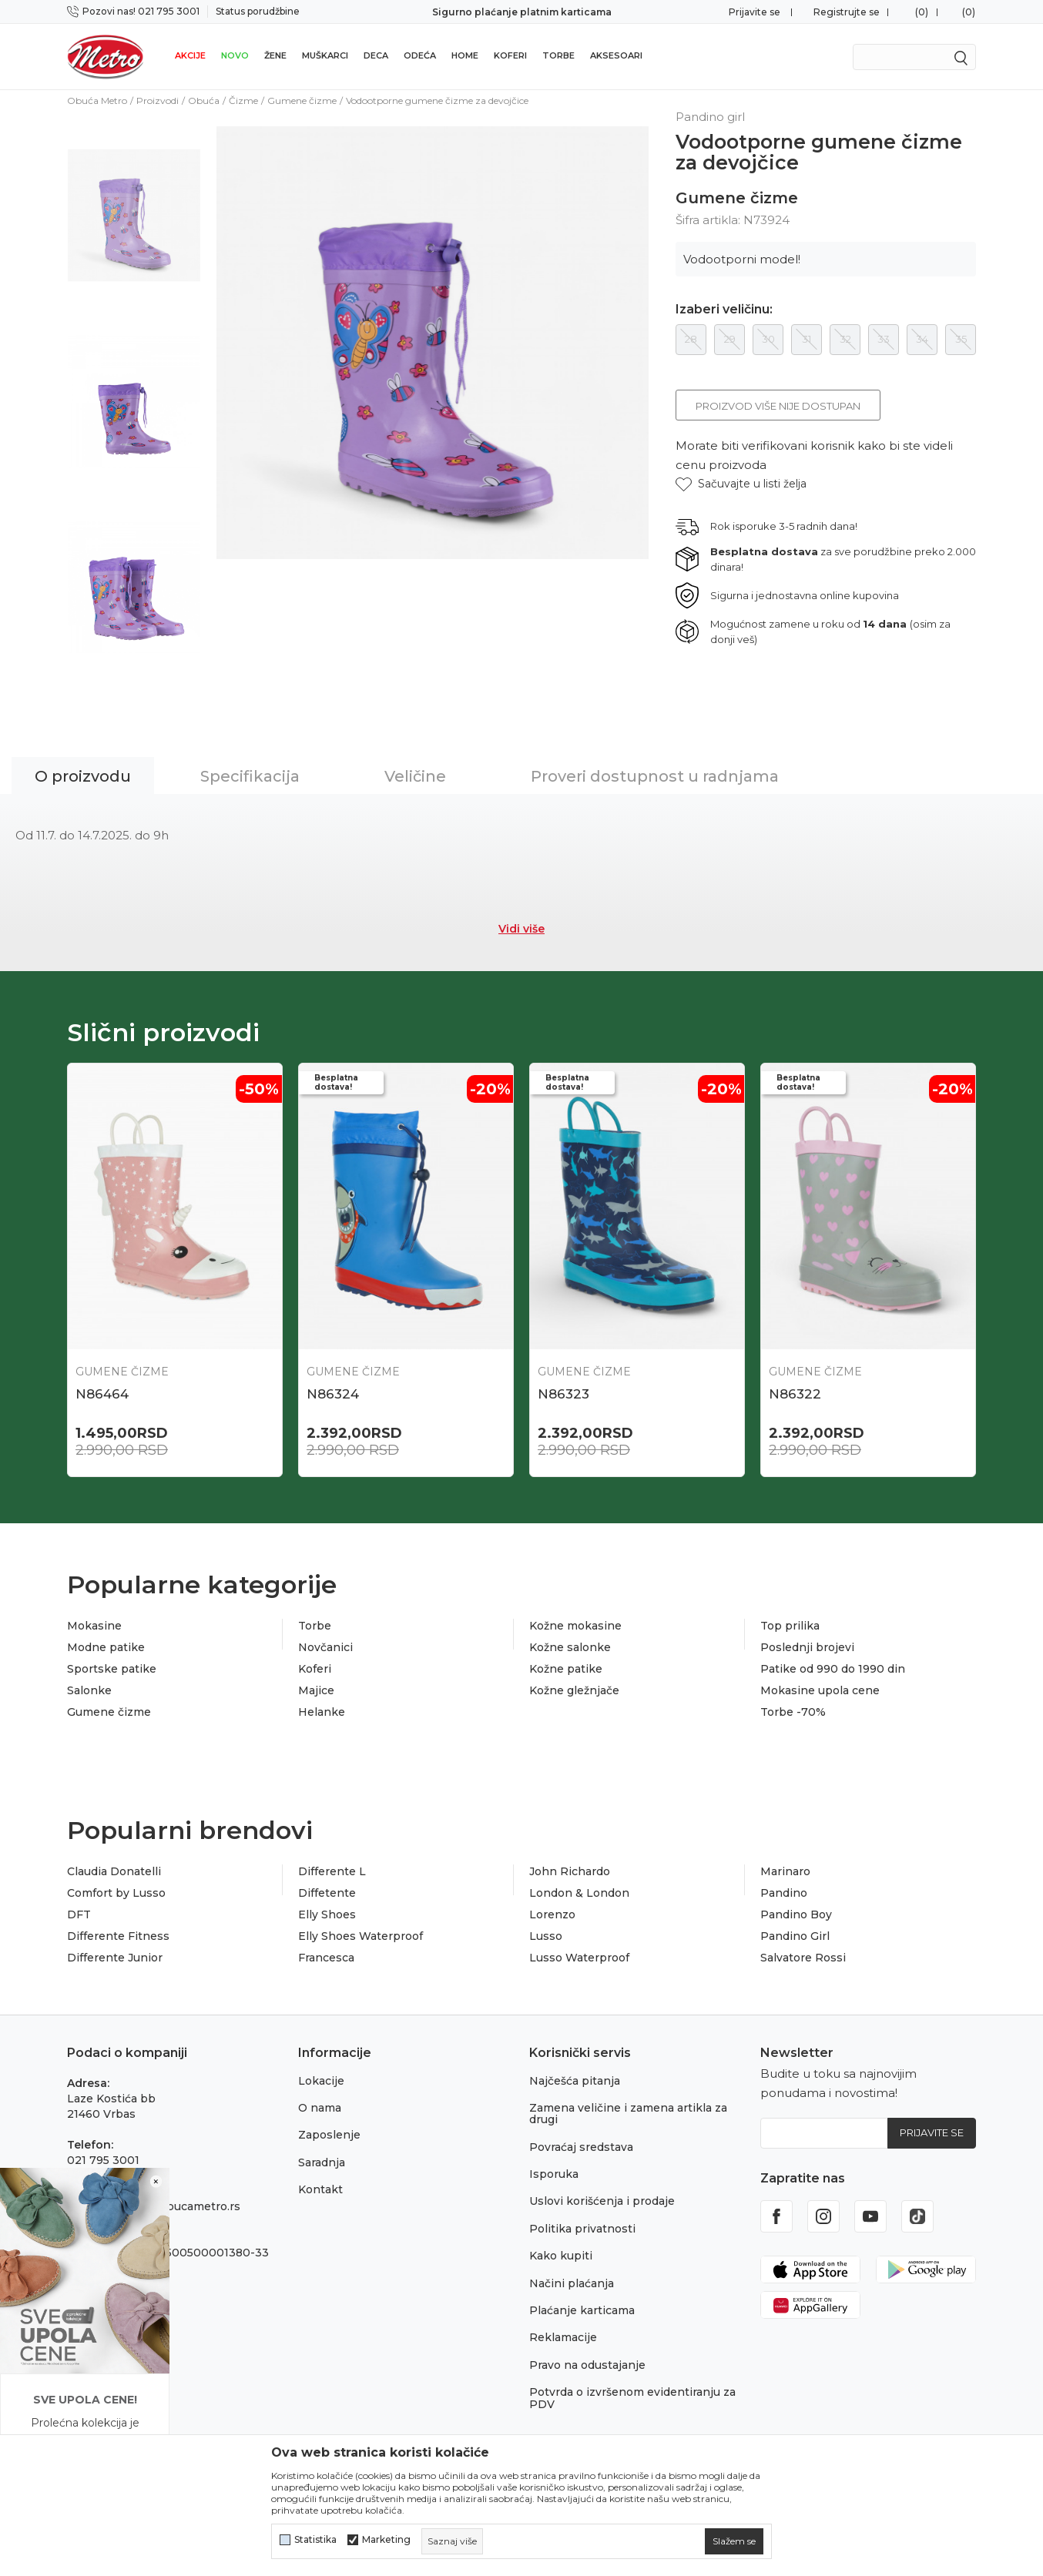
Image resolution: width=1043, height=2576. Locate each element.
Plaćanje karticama (582, 2310)
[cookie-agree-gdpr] (734, 2541)
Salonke (89, 1690)
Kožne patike (565, 1669)
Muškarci (325, 55)
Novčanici (325, 1647)
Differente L (332, 1871)
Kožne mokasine (575, 1626)
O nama (319, 2108)
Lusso (545, 1936)
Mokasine (94, 1626)
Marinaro (785, 1871)
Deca (376, 55)
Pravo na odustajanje (587, 2365)
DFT (79, 1914)
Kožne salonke (570, 1647)
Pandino (783, 1893)
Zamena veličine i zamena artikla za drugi (628, 2113)
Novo (235, 55)
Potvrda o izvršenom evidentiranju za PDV (632, 2397)
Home (464, 55)
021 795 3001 (103, 2160)
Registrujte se (846, 12)
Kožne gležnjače (574, 1690)
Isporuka (554, 2174)
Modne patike (106, 1647)
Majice (316, 1690)
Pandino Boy (796, 1914)
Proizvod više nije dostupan (778, 406)
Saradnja (321, 2162)
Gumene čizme (302, 100)
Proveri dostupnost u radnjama (655, 776)
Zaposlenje (329, 2135)
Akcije (190, 55)
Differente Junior (115, 1958)
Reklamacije (563, 2337)
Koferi (510, 55)
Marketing (386, 2539)
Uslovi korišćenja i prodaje (602, 2201)
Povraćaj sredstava (581, 2147)
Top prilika (790, 1626)
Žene (275, 55)
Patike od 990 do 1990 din (832, 1669)
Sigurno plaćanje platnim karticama (522, 12)
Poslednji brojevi (807, 1647)
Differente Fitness (118, 1936)
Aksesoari (616, 55)
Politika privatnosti (582, 2229)
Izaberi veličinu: (724, 310)
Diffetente (327, 1893)
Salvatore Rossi (803, 1958)
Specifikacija (250, 776)
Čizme (243, 100)
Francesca (326, 1958)
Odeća (420, 55)
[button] (741, 484)
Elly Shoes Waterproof (360, 1936)
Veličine (415, 776)
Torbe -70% (793, 1712)
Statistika (315, 2539)
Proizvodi (157, 100)
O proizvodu (83, 776)
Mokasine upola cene (820, 1690)
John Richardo (569, 1871)
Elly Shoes (327, 1914)
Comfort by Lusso (116, 1893)
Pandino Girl (795, 1936)
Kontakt (320, 2189)
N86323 (563, 1394)
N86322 (795, 1394)
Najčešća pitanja (574, 2081)
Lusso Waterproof (579, 1958)
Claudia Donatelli (114, 1871)
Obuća (204, 100)
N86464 (102, 1394)
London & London (579, 1893)
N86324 (333, 1394)
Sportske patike (111, 1669)
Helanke (321, 1712)
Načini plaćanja (571, 2283)
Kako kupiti (560, 2256)
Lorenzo (552, 1914)
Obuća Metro (97, 100)
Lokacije (321, 2081)
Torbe (558, 55)
